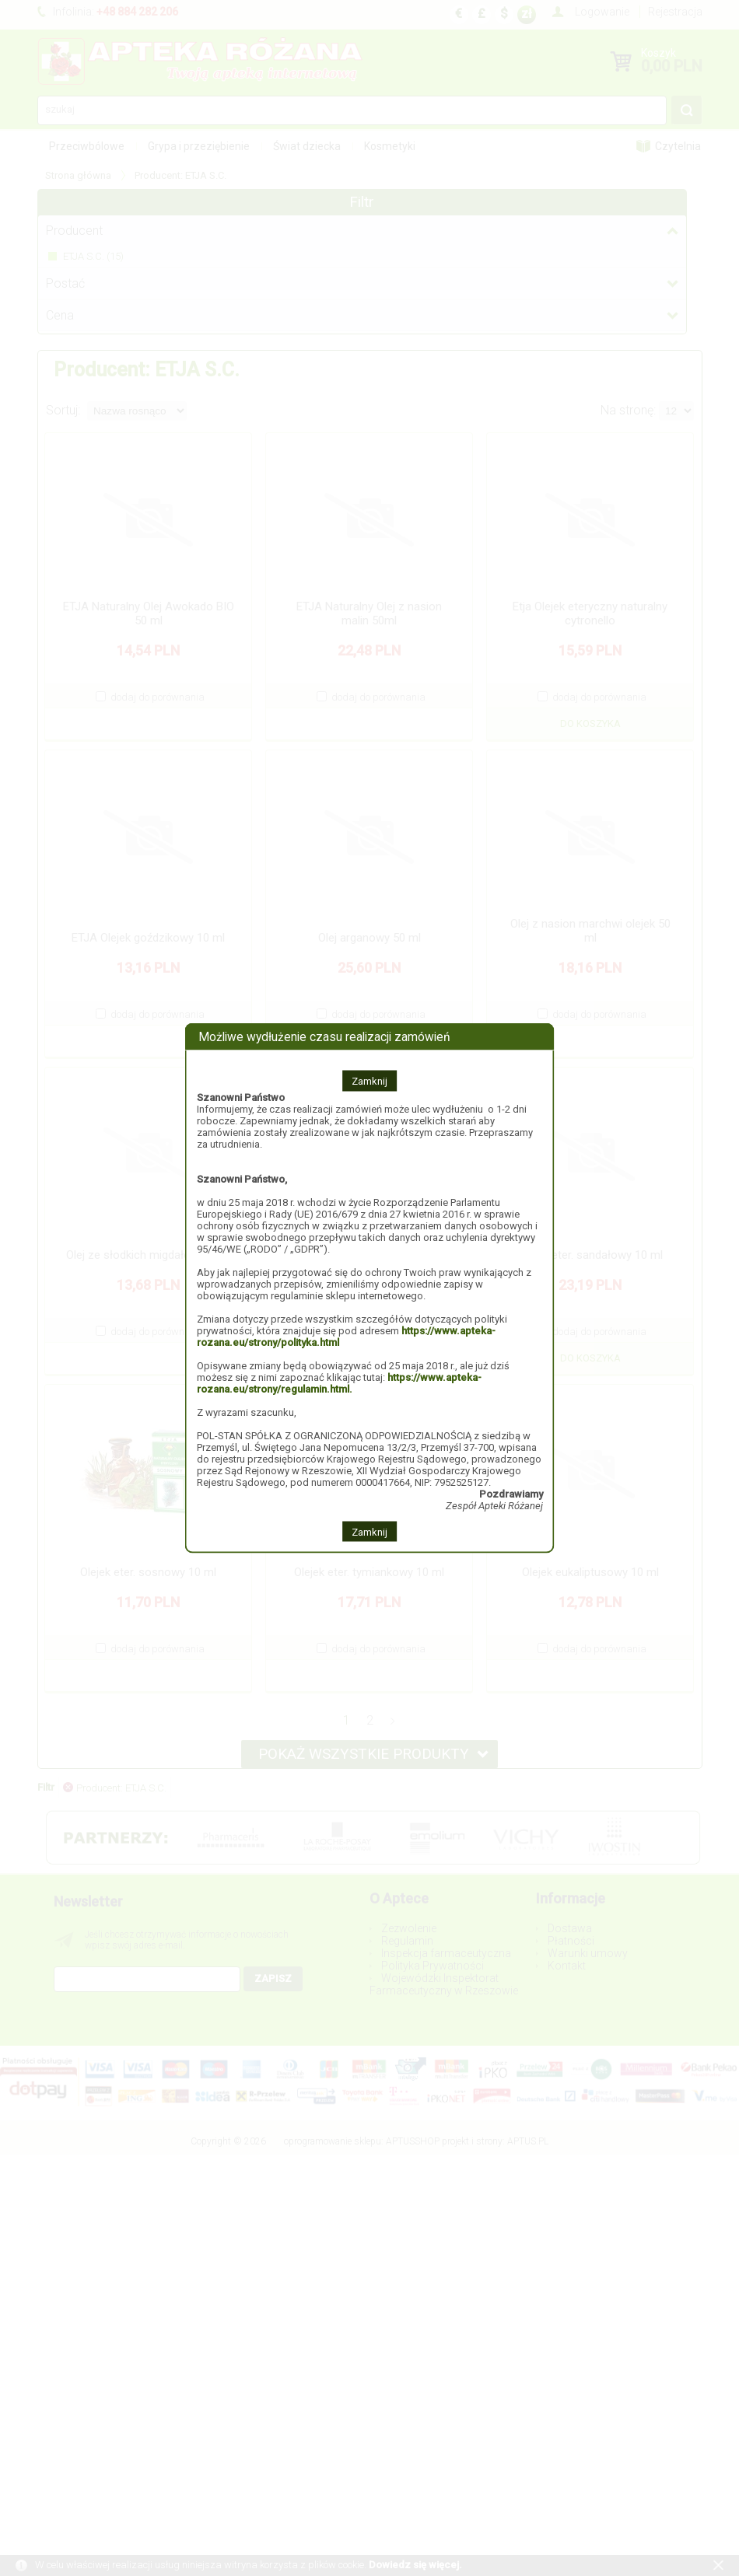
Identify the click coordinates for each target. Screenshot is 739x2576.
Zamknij (369, 1080)
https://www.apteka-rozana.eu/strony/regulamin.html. (339, 1382)
